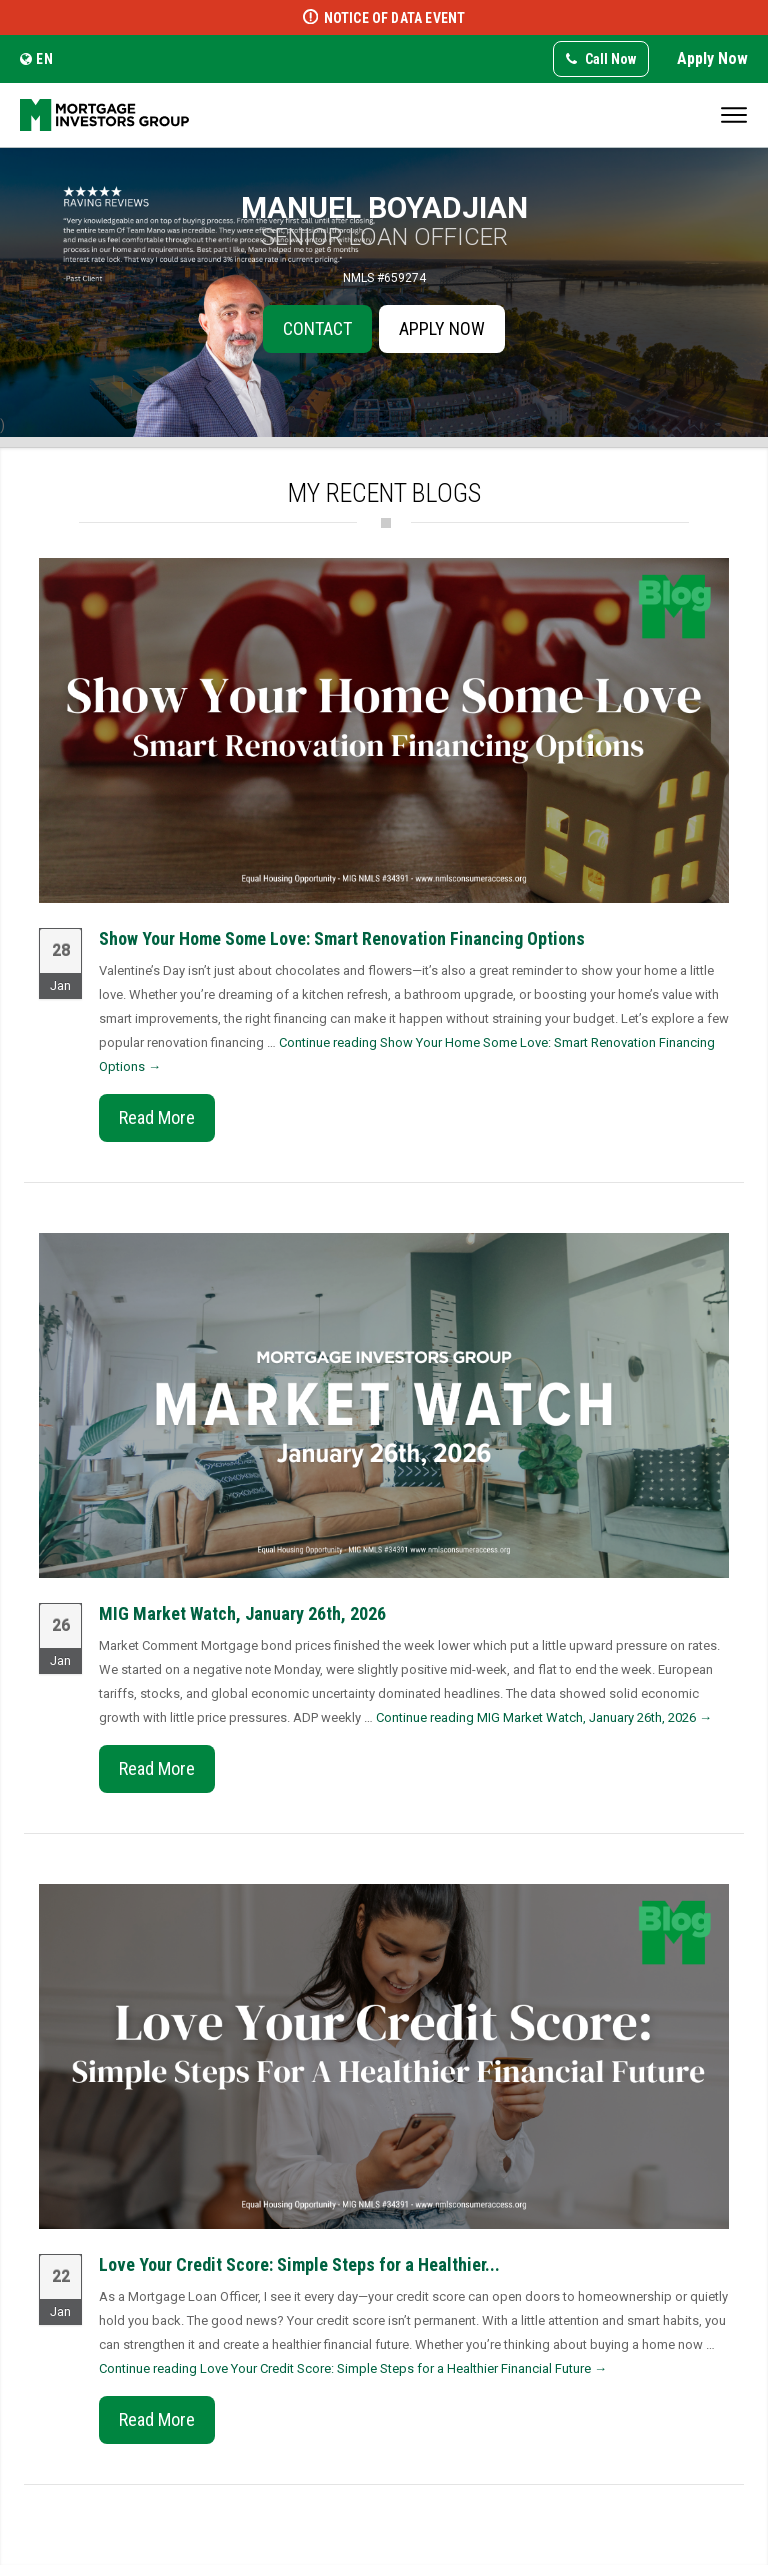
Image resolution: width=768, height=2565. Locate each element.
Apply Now (712, 58)
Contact (317, 328)
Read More (157, 1117)
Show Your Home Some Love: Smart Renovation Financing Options (342, 938)
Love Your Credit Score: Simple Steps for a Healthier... (299, 2264)
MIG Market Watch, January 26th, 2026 (242, 1613)
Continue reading (544, 1717)
